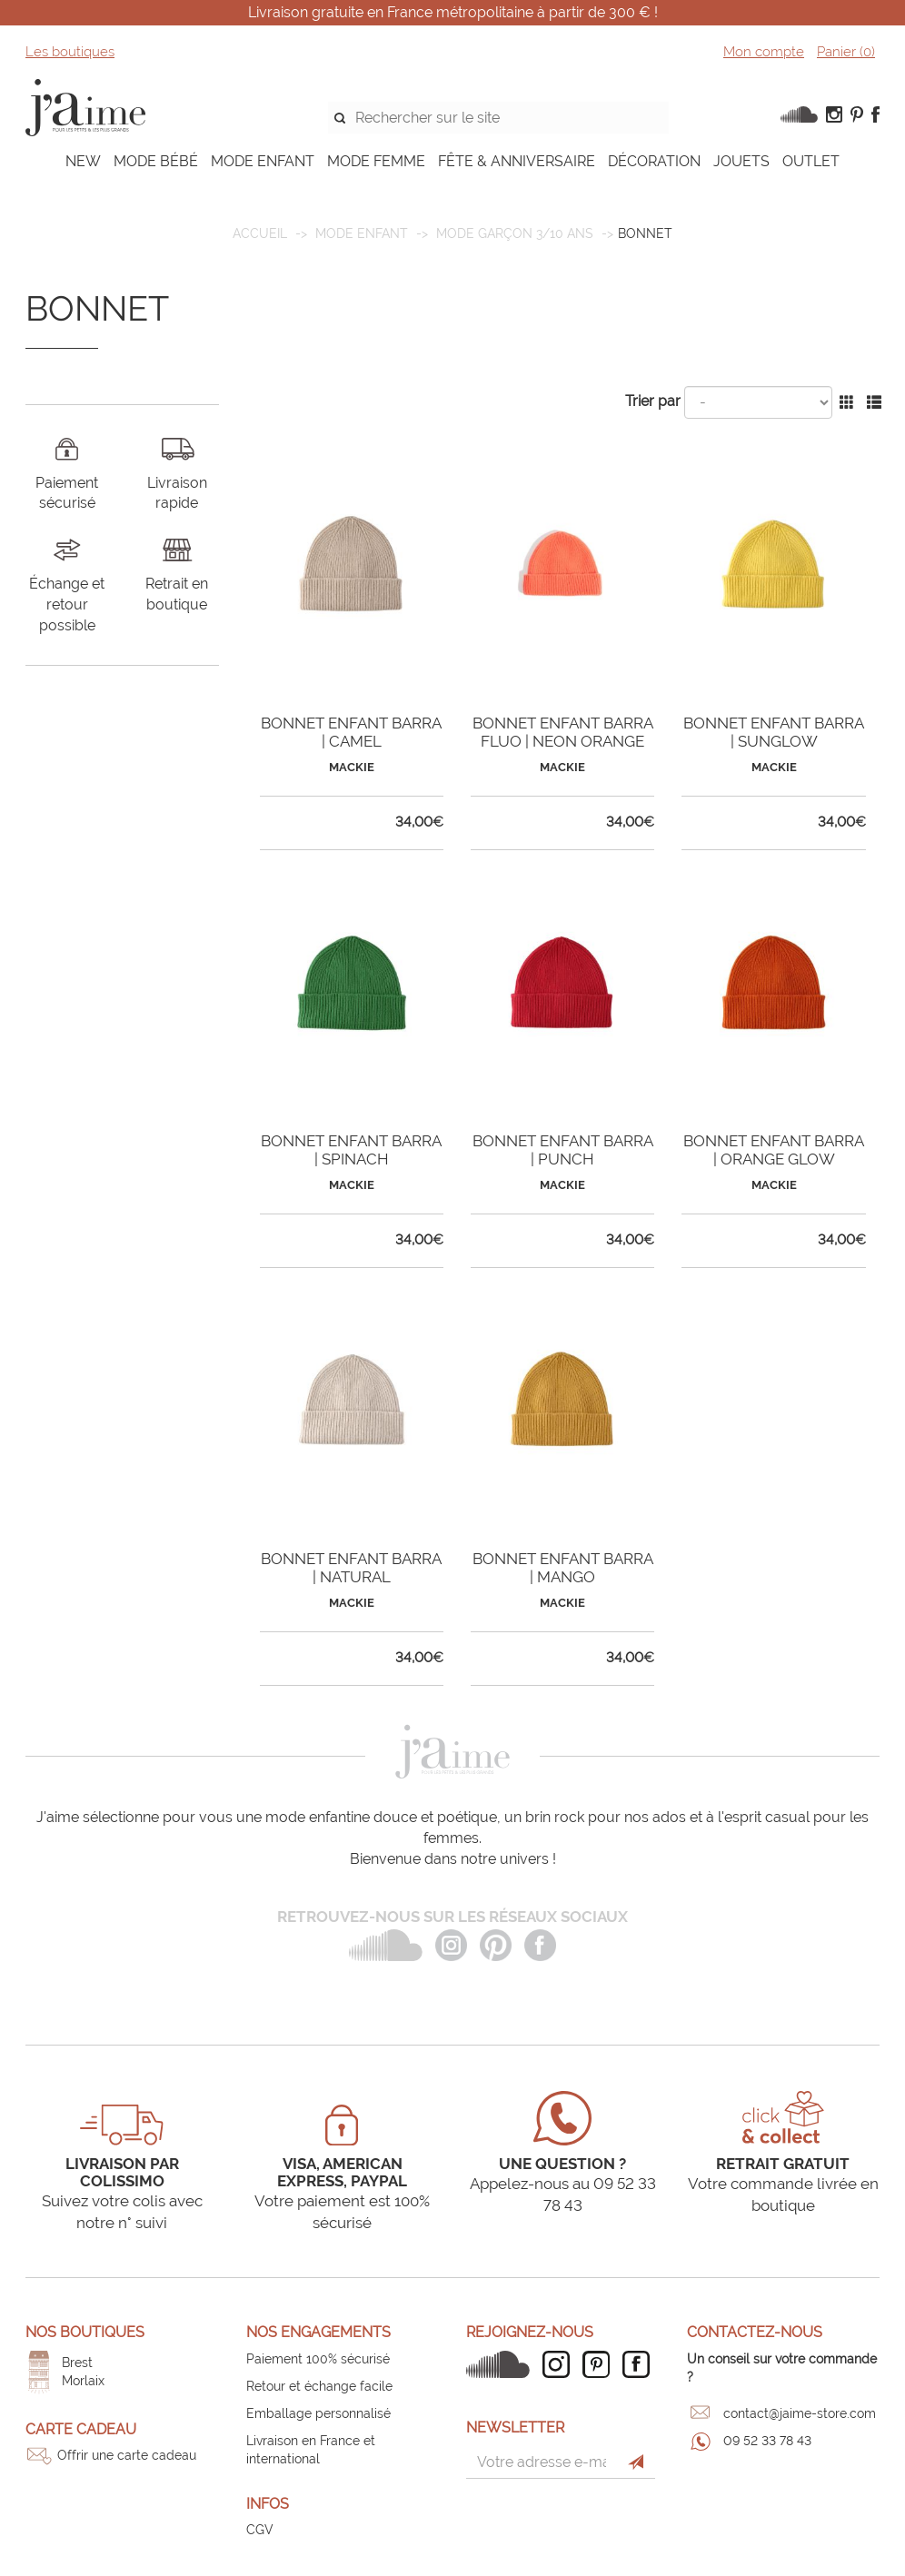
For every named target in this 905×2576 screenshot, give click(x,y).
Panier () (846, 52)
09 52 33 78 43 (767, 2440)
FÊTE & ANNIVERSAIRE (516, 161)
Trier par (653, 401)
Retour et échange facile (319, 2386)
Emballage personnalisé (318, 2413)
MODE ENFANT (262, 161)
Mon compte (763, 52)
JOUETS (741, 161)
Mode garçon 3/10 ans (514, 233)
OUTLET (811, 161)
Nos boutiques (84, 2332)
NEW (83, 161)
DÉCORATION (654, 161)
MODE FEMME (376, 161)
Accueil (260, 233)
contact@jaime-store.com (799, 2413)
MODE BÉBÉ (156, 161)
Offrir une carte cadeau (126, 2455)
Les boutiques (69, 52)
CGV (259, 2529)
